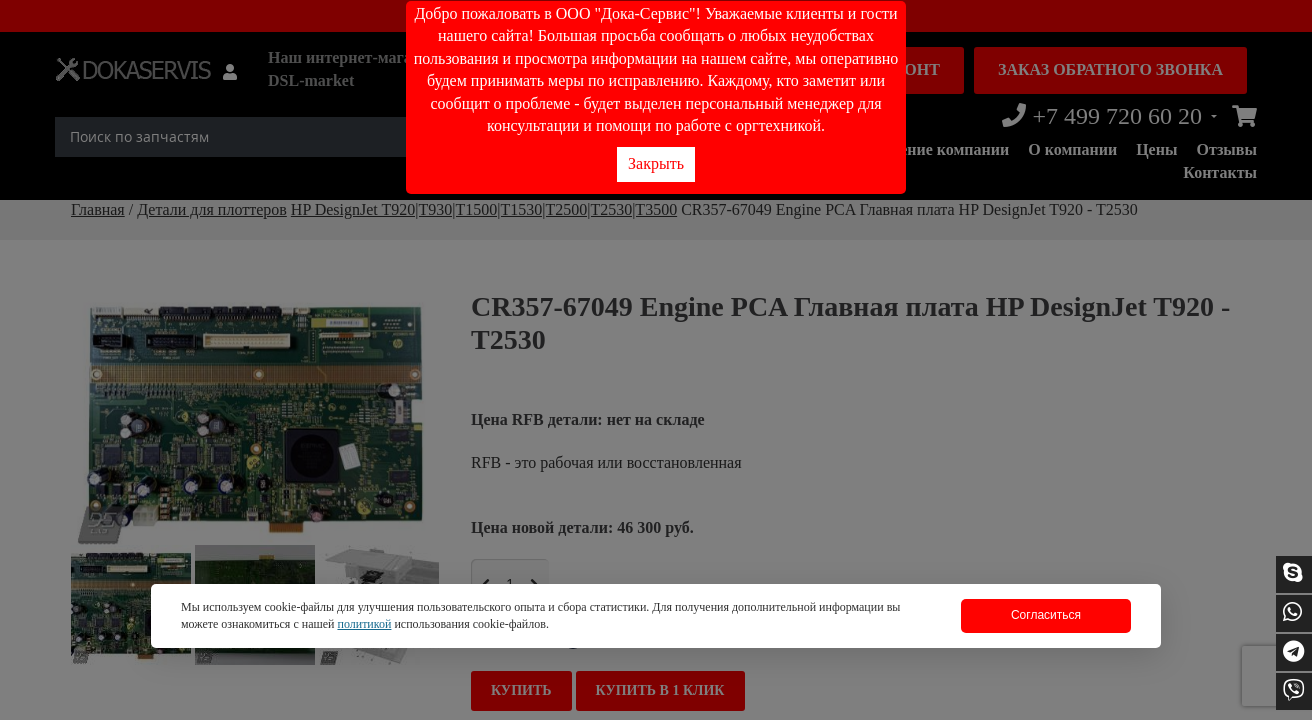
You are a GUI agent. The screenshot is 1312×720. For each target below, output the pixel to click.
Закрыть (656, 163)
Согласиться (1046, 615)
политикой (364, 624)
